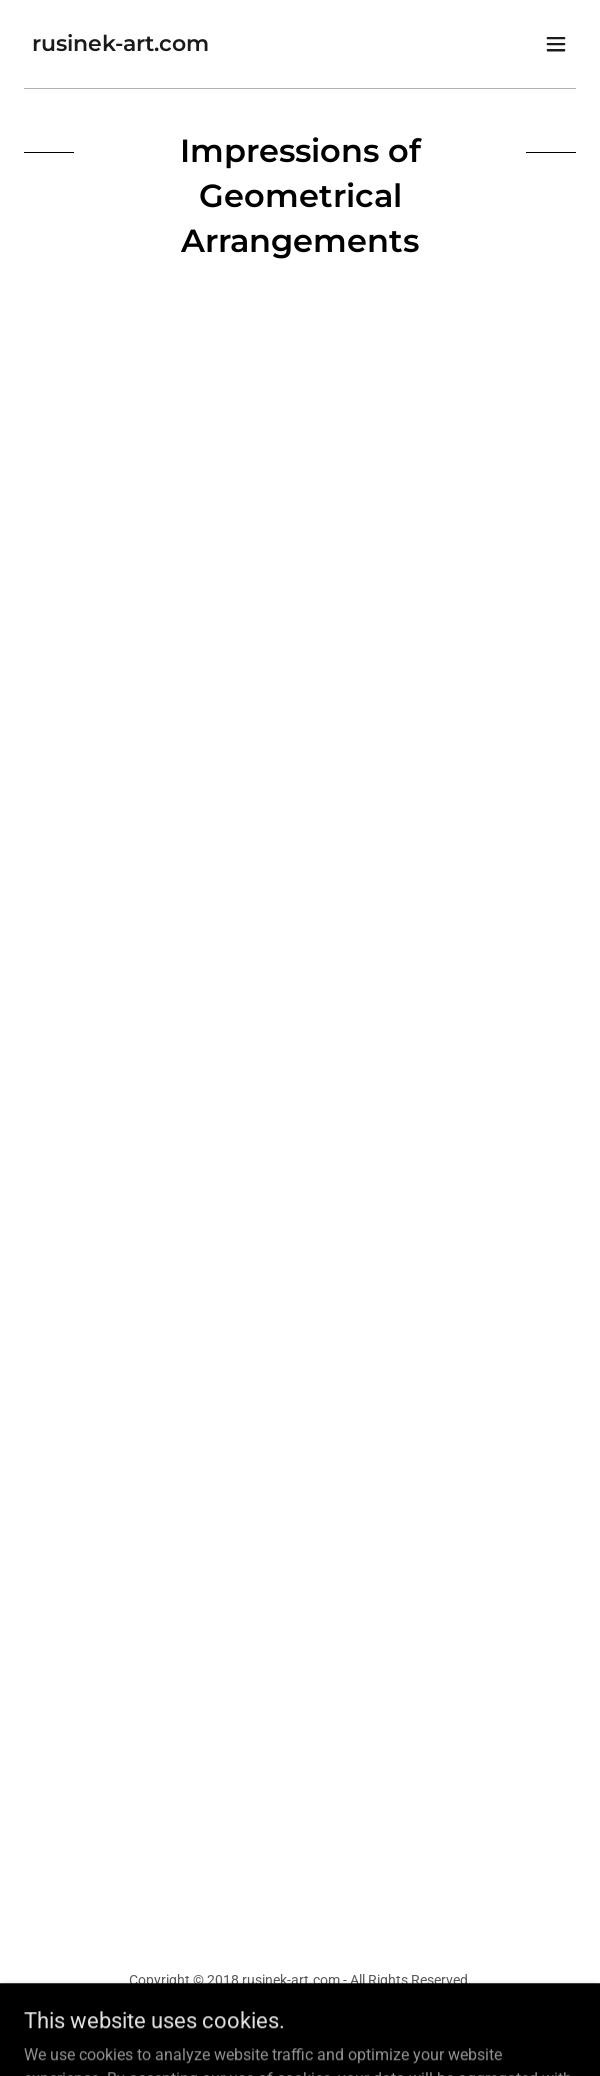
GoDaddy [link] (338, 2025)
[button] (556, 44)
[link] (120, 45)
